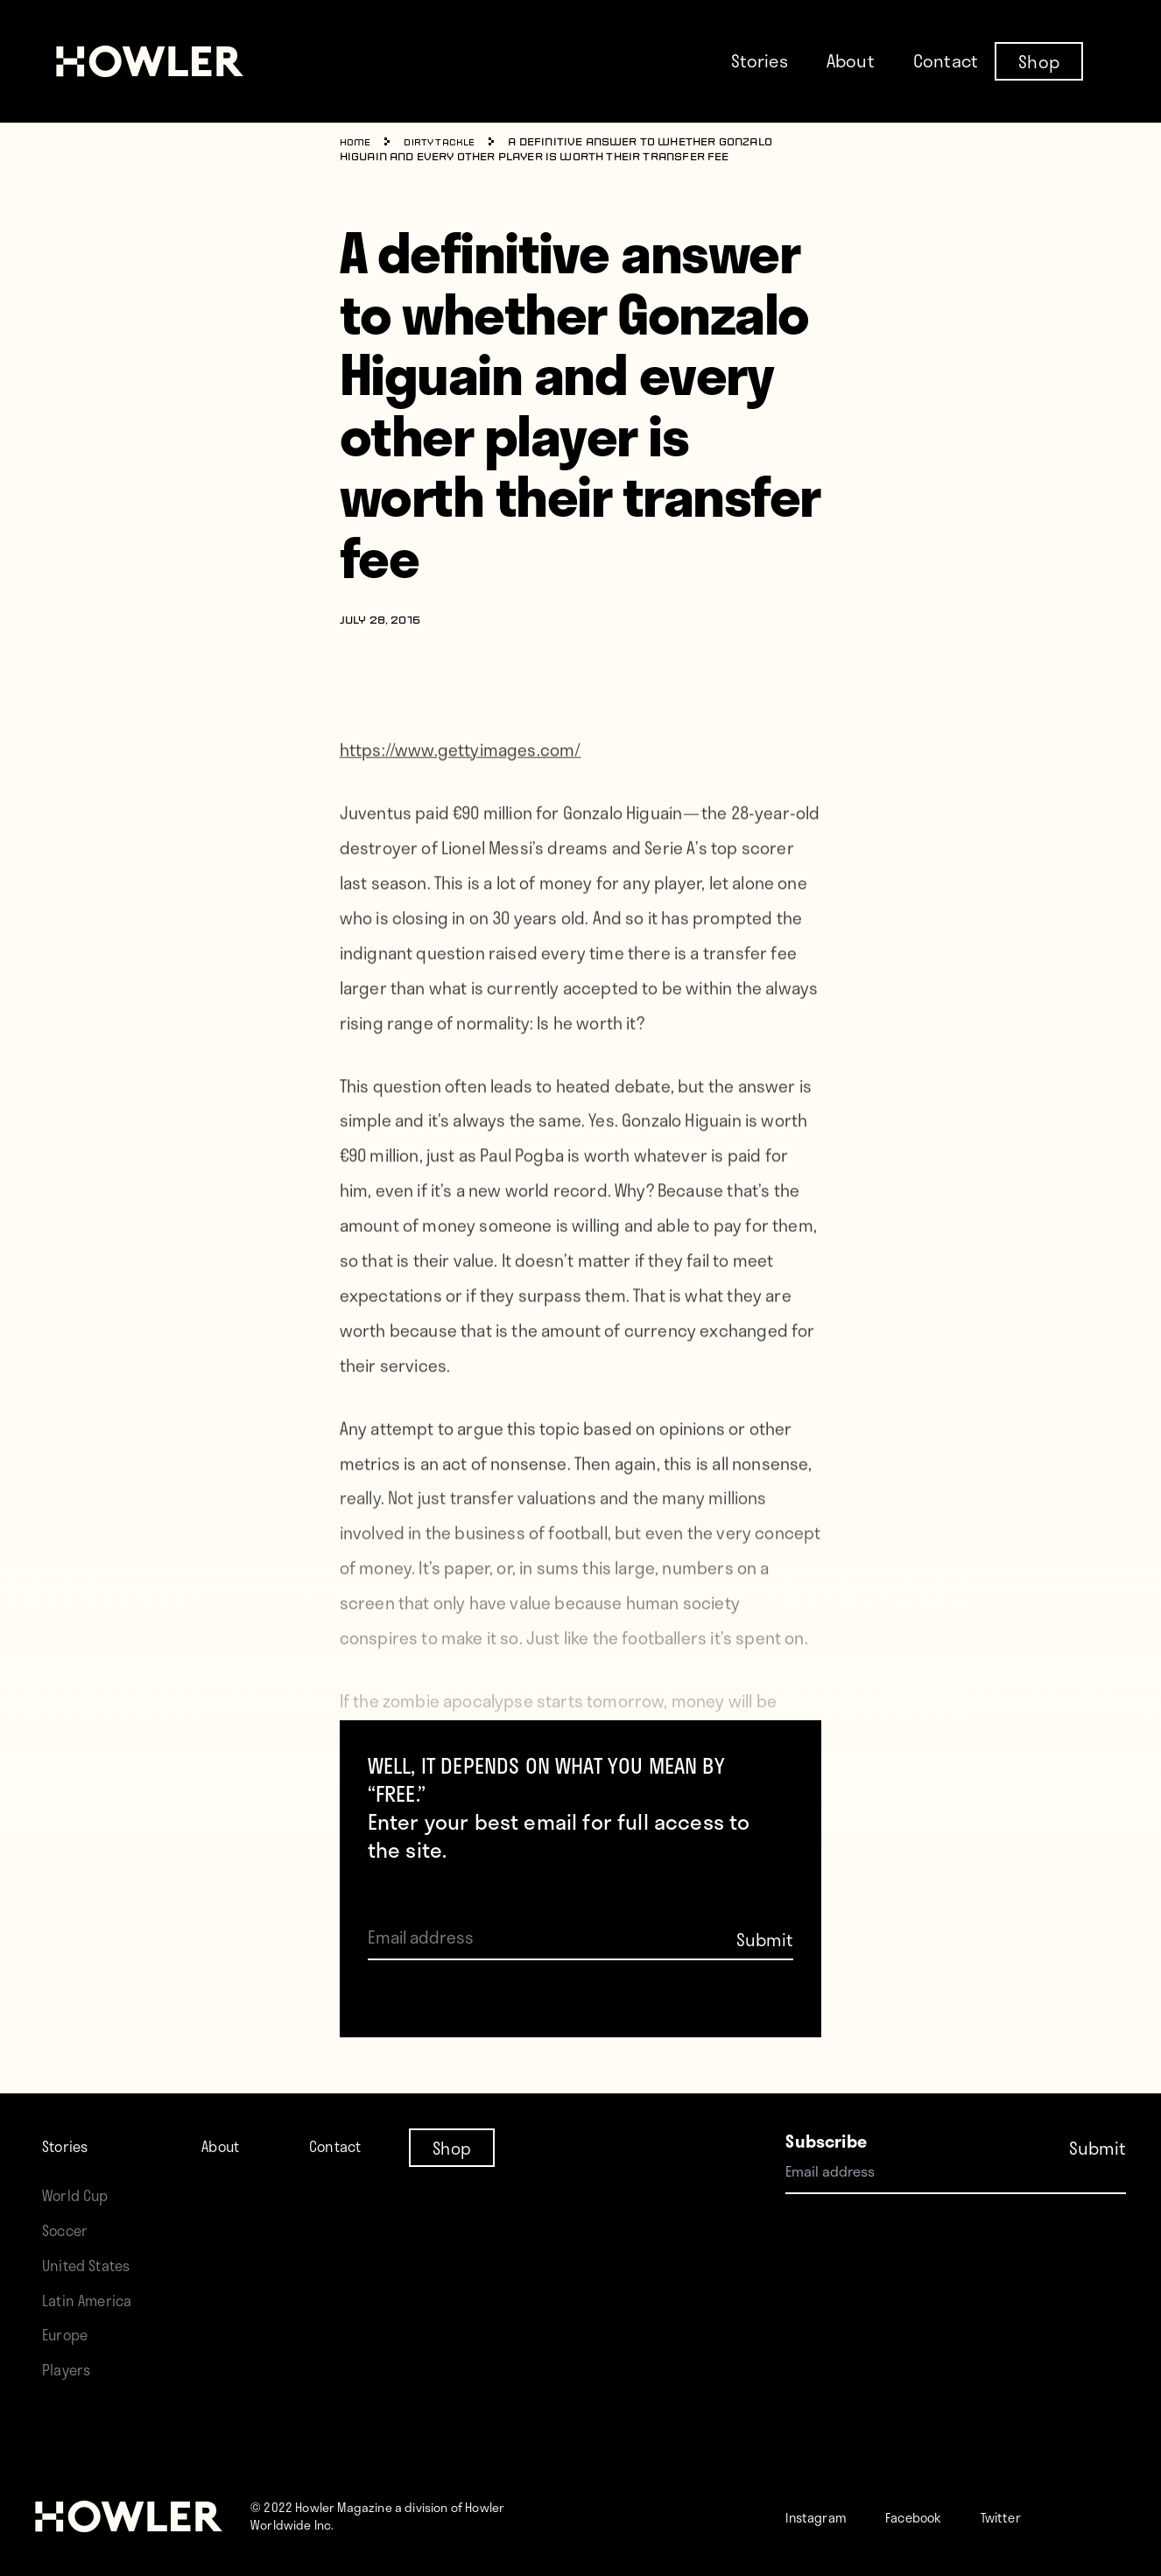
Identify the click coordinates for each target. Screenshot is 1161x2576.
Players (70, 2369)
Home (358, 143)
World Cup (81, 2194)
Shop (1038, 60)
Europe (69, 2334)
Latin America (93, 2299)
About (851, 60)
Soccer (69, 2229)
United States (93, 2264)
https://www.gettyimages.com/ (460, 787)
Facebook (941, 2516)
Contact (945, 60)
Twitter (1043, 2516)
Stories (759, 60)
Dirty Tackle (448, 143)
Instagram (825, 2516)
